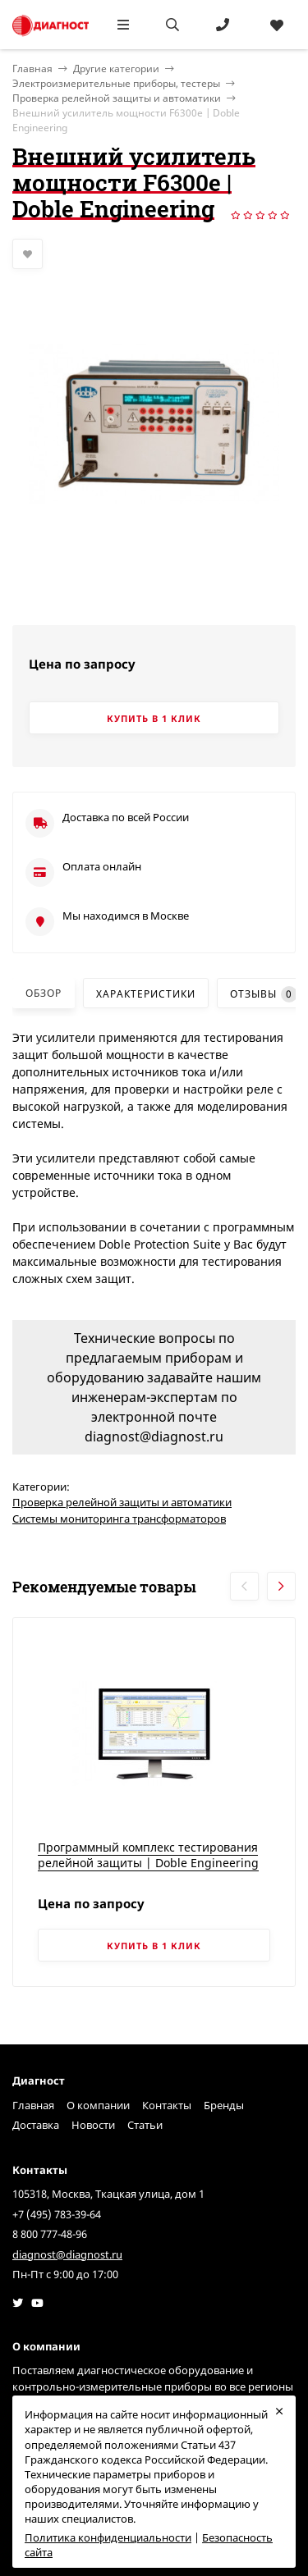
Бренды (224, 2105)
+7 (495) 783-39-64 (56, 2214)
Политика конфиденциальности (108, 2537)
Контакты (166, 2105)
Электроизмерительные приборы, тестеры (116, 83)
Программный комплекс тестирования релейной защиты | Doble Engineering (148, 1855)
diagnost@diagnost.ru (67, 2254)
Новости (93, 2124)
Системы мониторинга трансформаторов (119, 1518)
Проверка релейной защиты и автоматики (116, 98)
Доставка (35, 2124)
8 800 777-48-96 (49, 2234)
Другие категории (116, 68)
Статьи (145, 2124)
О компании (98, 2105)
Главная (33, 2105)
